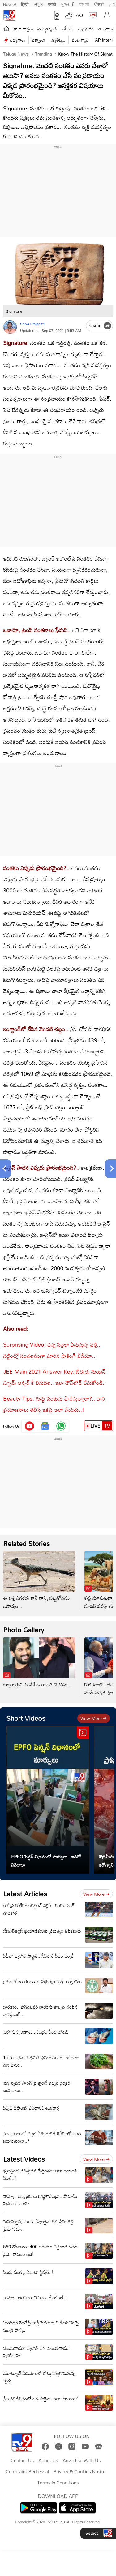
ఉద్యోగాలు (17, 40)
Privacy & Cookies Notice (79, 2471)
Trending (43, 54)
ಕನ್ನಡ (38, 3)
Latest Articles (25, 1893)
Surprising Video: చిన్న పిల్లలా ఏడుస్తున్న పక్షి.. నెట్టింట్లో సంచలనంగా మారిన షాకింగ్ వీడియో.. (51, 1350)
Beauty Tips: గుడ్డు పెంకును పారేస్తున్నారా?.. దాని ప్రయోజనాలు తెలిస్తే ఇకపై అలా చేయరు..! (54, 1404)
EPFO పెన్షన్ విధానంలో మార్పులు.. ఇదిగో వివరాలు (46, 1861)
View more (93, 1718)
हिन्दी (25, 3)
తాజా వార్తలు (23, 29)
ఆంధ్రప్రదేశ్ (85, 29)
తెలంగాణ (105, 29)
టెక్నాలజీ (38, 40)
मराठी (52, 3)
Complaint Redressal (27, 2471)
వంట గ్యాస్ (80, 40)
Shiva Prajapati (32, 323)
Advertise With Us (82, 2460)
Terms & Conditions (58, 2483)
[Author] (10, 327)
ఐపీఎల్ (67, 29)
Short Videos (25, 1718)
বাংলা (84, 3)
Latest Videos (24, 2159)
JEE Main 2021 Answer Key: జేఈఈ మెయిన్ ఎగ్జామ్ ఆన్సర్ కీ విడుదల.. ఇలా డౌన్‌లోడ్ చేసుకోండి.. (54, 1377)
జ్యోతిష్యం (58, 40)
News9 (9, 3)
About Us (48, 2460)
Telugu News (16, 54)
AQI (80, 15)
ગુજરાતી (68, 3)
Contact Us (22, 2460)
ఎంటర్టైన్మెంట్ (47, 29)
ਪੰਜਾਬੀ (99, 3)
